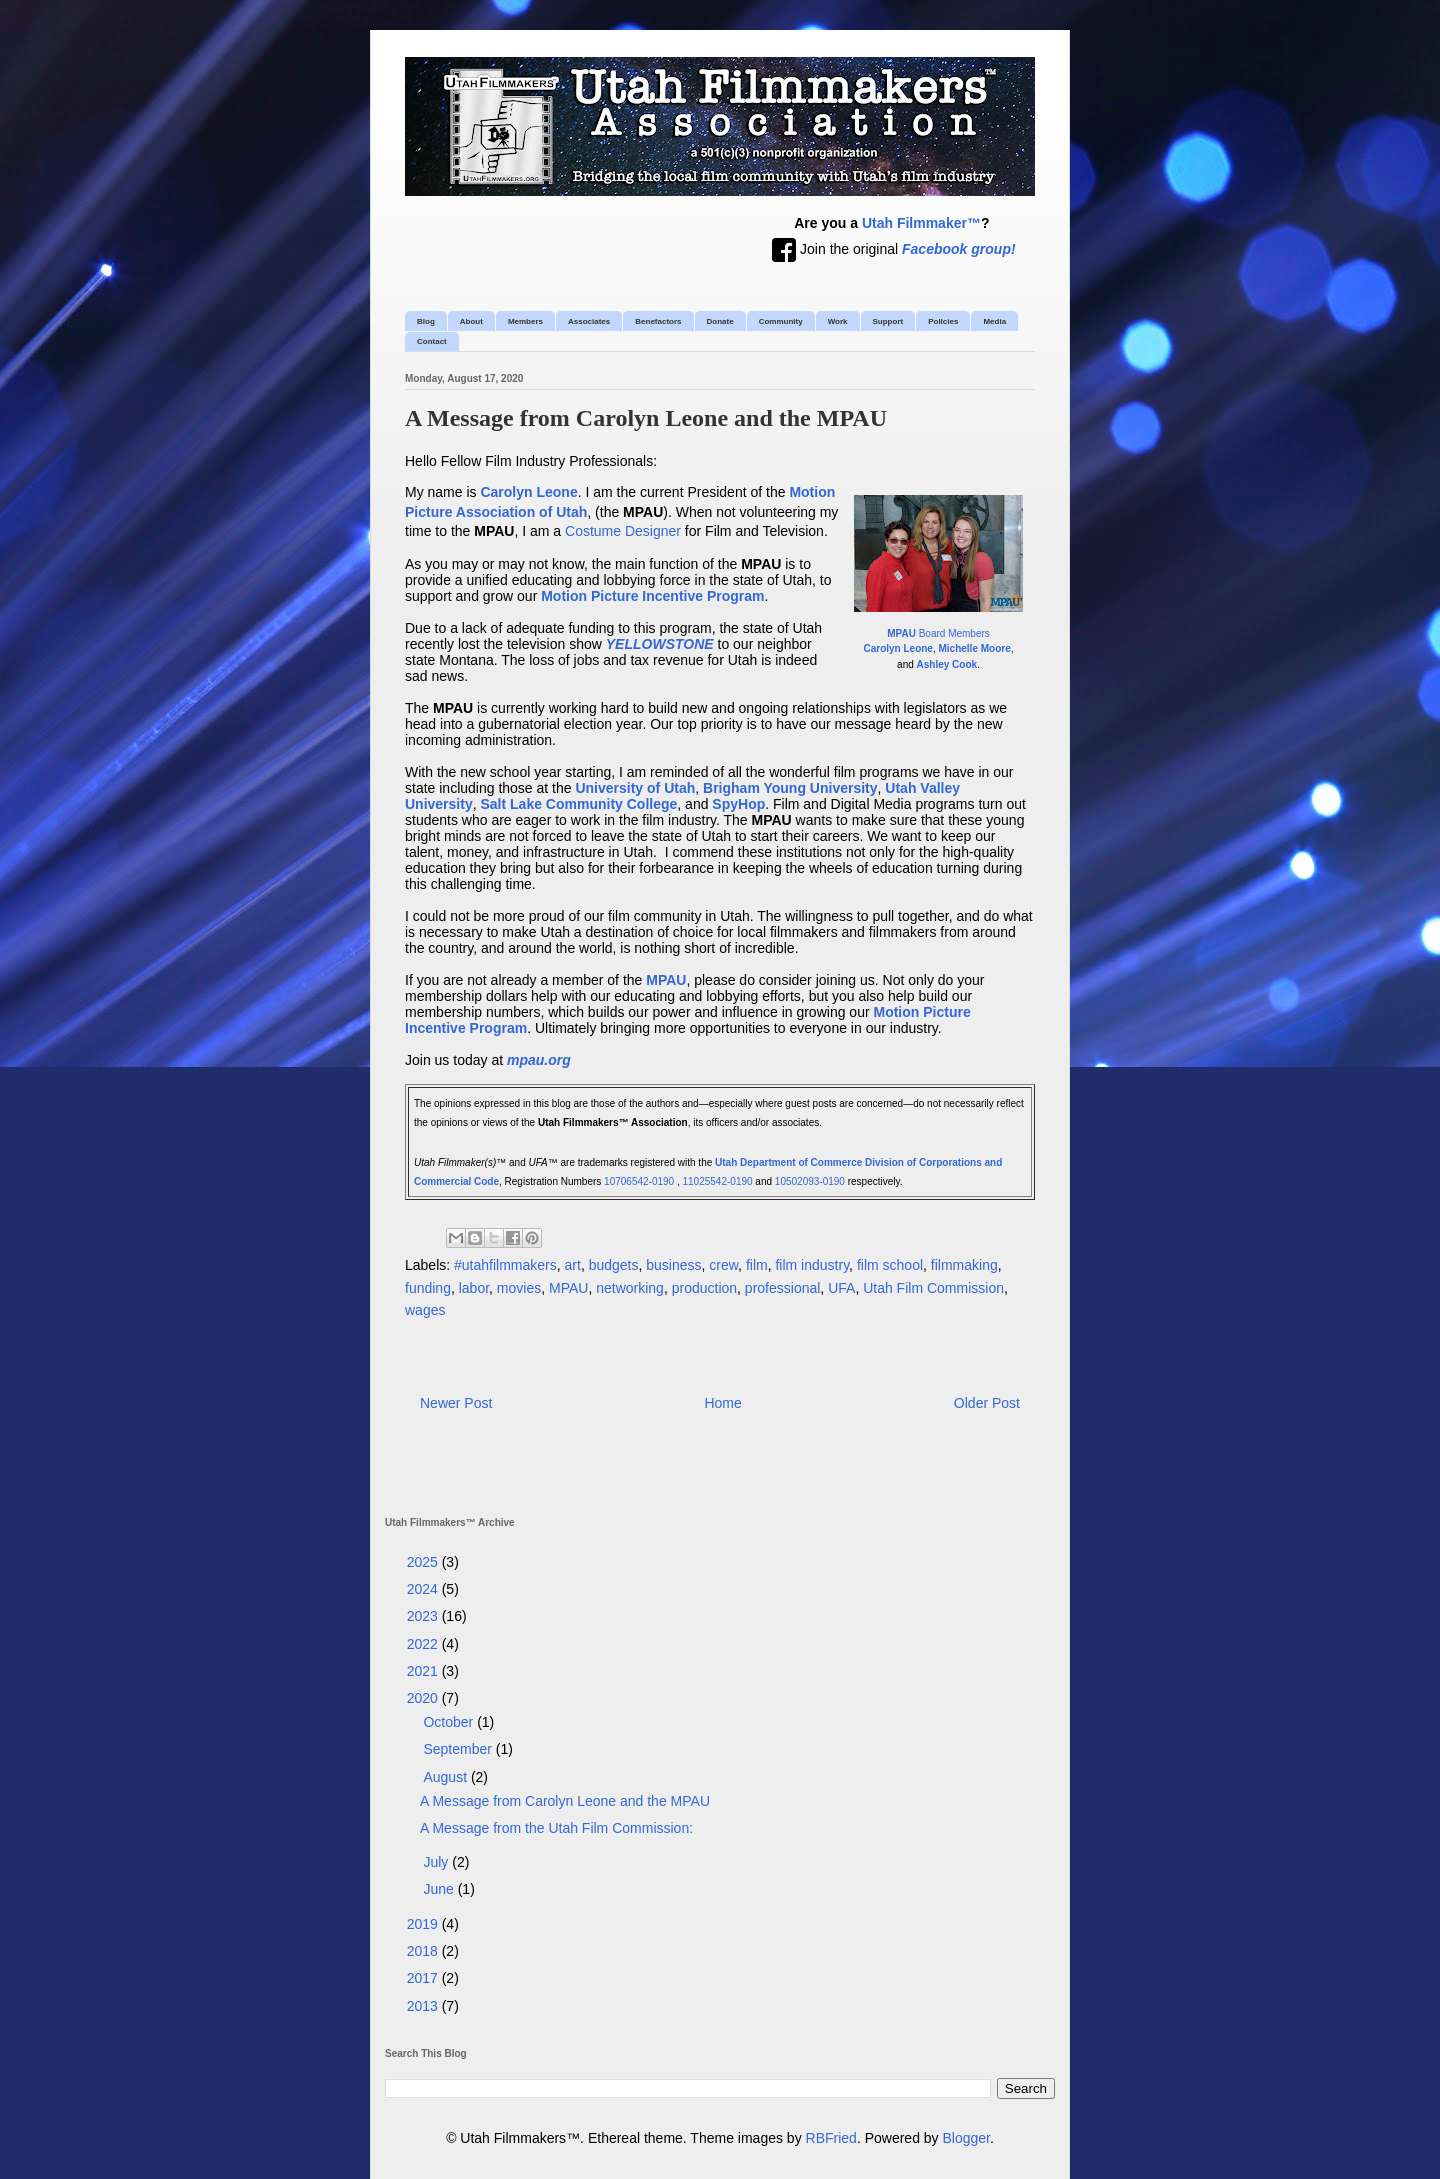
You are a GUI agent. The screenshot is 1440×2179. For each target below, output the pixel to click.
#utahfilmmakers (505, 1265)
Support (888, 321)
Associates (589, 321)
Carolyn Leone (897, 648)
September (459, 1749)
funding (428, 1288)
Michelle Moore (975, 648)
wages (425, 1310)
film (757, 1265)
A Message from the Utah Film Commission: (556, 1828)
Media (994, 321)
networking (630, 1288)
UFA (841, 1288)
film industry (812, 1265)
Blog (426, 321)
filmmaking (964, 1265)
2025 (424, 1562)
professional (783, 1288)
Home (722, 1403)
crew (723, 1265)
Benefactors (658, 321)
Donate (720, 321)
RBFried (831, 2138)
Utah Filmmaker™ (921, 223)
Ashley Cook (947, 664)
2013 (424, 2006)
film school (890, 1265)
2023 (424, 1616)
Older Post (987, 1403)
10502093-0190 (810, 1181)
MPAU (568, 1288)
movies (519, 1288)
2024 (424, 1589)
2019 (424, 1924)
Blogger (966, 2138)
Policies (943, 321)
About (471, 321)
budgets (614, 1265)
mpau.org (539, 1060)
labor (474, 1288)
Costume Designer (623, 531)
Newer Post (456, 1403)
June (440, 1889)
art (573, 1265)
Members (525, 321)
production (704, 1288)
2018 (424, 1951)
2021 (424, 1671)
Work (838, 321)
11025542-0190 (718, 1181)
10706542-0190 (639, 1181)
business (673, 1265)
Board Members (938, 633)
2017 (424, 1978)
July (437, 1862)
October (450, 1722)
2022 (424, 1644)
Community (781, 321)
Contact (432, 341)
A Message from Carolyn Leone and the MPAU (565, 1801)
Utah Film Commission (933, 1288)
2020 (424, 1698)
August (446, 1777)
